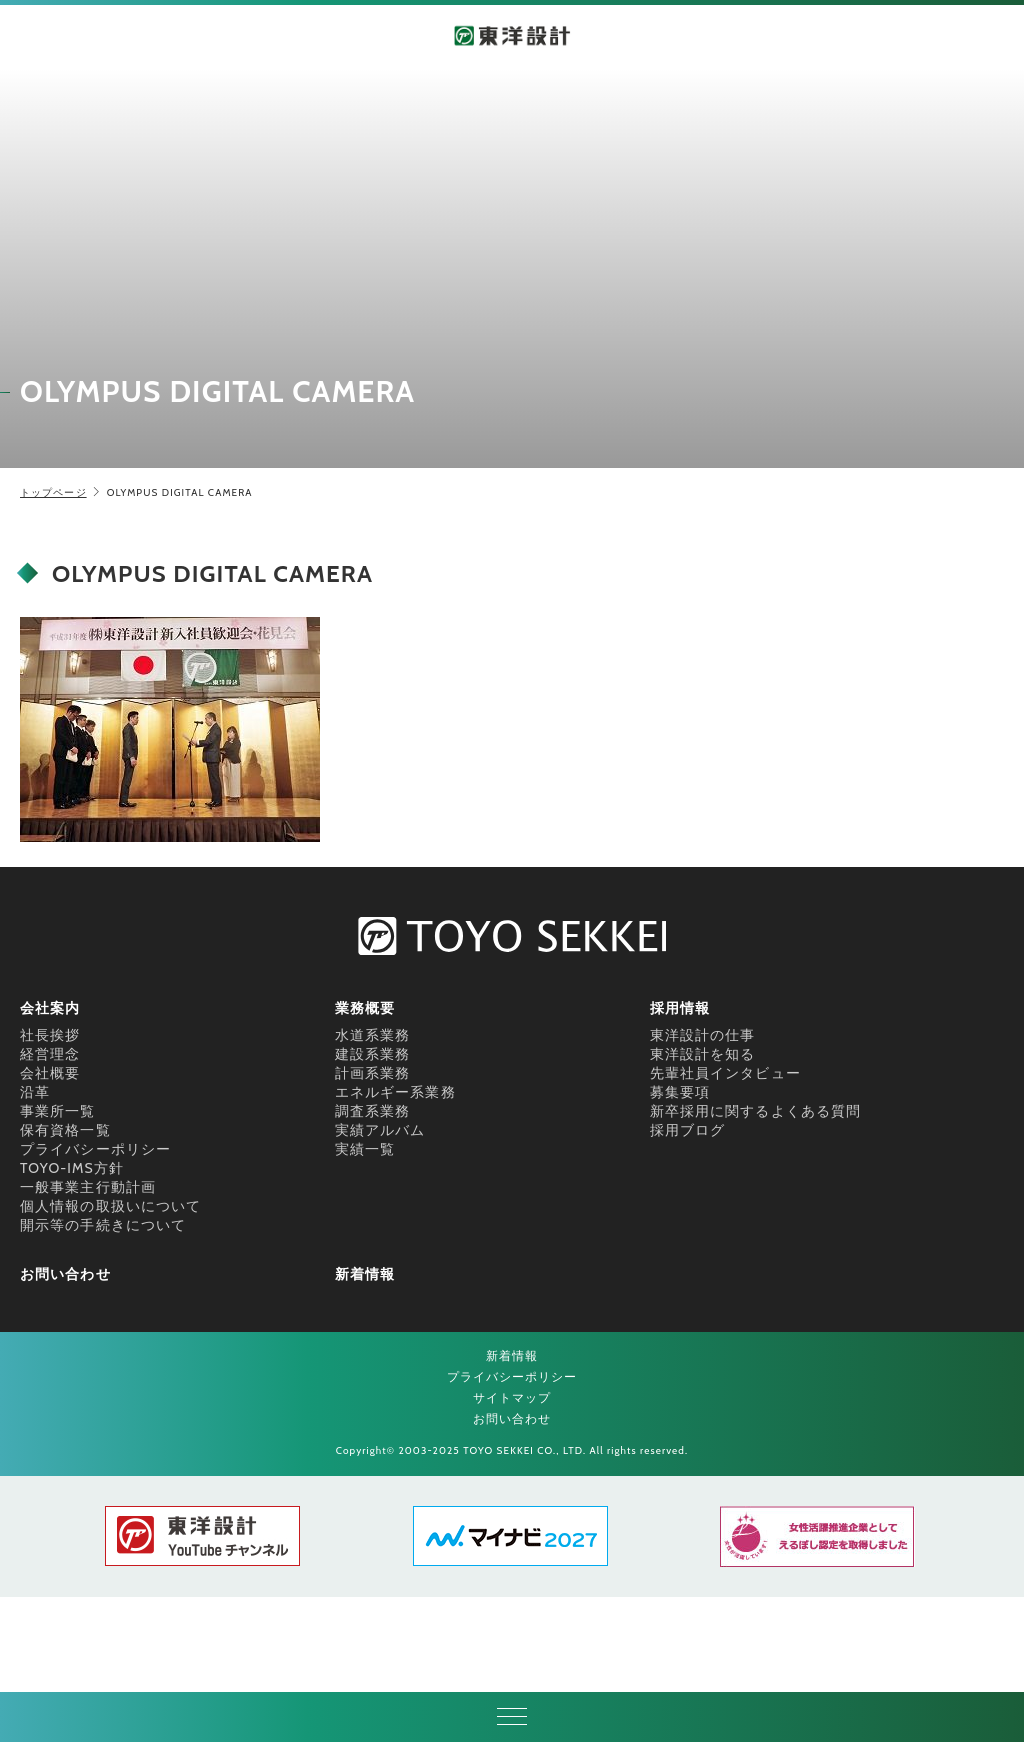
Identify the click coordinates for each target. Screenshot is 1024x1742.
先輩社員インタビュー (725, 1073)
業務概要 (365, 1008)
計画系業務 (373, 1073)
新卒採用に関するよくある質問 (755, 1111)
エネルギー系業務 (395, 1092)
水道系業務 (373, 1035)
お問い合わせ (65, 1274)
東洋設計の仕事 (703, 1035)
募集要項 (680, 1092)
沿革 (35, 1092)
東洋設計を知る (703, 1054)
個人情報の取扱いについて (110, 1206)
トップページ (53, 492)
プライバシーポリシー (95, 1149)
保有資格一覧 (65, 1130)
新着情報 (365, 1274)
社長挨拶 (50, 1035)
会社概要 (50, 1073)
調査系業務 (373, 1111)
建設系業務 (373, 1054)
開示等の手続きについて (103, 1225)
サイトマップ (512, 1397)
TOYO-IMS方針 (72, 1168)
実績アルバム (380, 1130)
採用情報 (680, 1008)
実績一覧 (365, 1149)
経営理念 (50, 1054)
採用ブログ (688, 1130)
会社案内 (50, 1008)
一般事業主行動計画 (88, 1187)
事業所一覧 (58, 1111)
